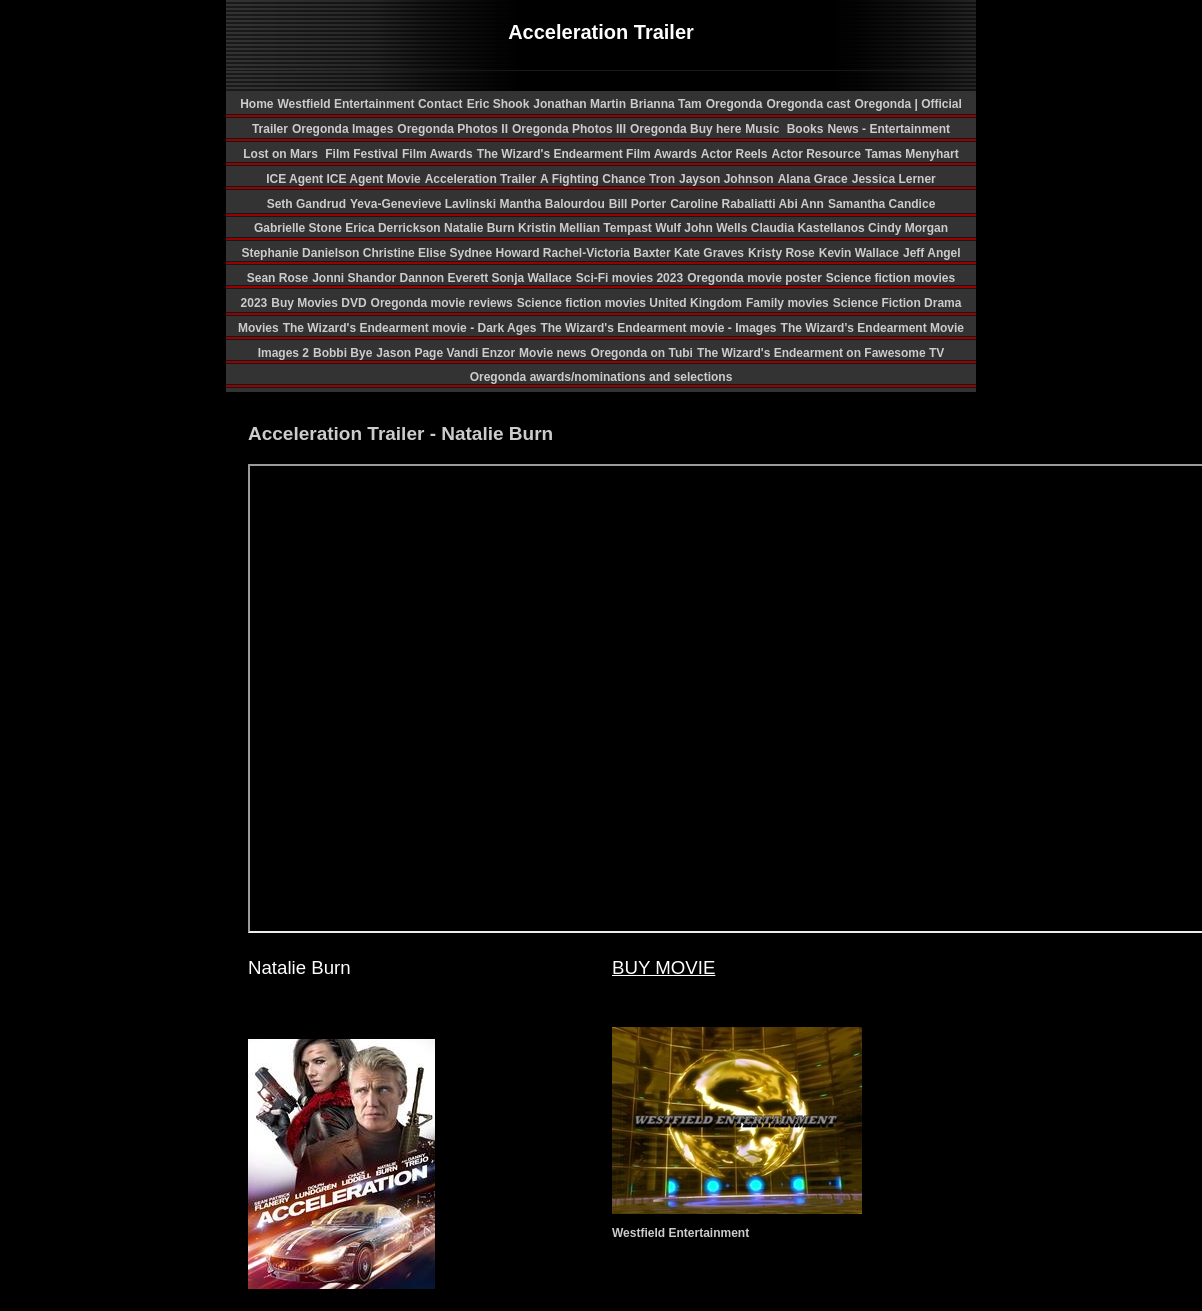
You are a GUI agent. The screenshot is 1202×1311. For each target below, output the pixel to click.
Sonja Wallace (531, 278)
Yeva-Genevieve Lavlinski (424, 204)
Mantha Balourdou (551, 204)
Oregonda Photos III (569, 129)
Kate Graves (709, 253)
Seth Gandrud (306, 204)
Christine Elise (406, 253)
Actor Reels (734, 154)
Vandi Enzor (480, 353)
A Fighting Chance (594, 179)
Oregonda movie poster (754, 278)
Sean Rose (277, 278)
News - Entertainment (888, 129)
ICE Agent (296, 179)
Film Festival (360, 154)
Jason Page (411, 353)
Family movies (787, 303)
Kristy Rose (781, 253)
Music (763, 129)
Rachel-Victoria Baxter (608, 253)
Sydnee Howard (495, 253)
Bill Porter (637, 204)
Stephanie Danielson (301, 253)
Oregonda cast (808, 104)
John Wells (717, 228)
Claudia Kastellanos (809, 228)
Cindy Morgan (908, 228)
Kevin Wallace (859, 253)
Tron (662, 179)
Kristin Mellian (560, 228)
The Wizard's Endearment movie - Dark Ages (410, 328)
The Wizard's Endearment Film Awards (587, 154)
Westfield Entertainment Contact (369, 104)
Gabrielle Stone (299, 228)
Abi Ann (801, 204)
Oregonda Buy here (685, 129)
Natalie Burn (481, 228)
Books (805, 129)
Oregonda (734, 104)
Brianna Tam (666, 104)
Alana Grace (813, 179)
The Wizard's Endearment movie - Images (658, 328)
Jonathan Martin (579, 104)
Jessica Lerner (894, 179)
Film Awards (437, 154)
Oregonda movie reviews (442, 303)
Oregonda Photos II (452, 129)
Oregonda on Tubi (641, 353)
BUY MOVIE (663, 967)
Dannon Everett (445, 278)
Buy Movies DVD (318, 303)
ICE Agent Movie (373, 179)
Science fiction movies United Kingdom (629, 303)
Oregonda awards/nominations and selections (601, 377)
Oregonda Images (342, 129)
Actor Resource (816, 154)
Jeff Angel (932, 253)
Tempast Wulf (643, 228)
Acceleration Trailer (480, 179)
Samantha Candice (881, 204)
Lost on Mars (280, 154)
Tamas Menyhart (912, 154)
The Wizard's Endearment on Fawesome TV (820, 353)
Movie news (552, 353)
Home (256, 104)
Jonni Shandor (355, 278)
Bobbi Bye (342, 353)
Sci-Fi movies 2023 (629, 278)
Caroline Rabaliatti (724, 204)
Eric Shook (498, 104)
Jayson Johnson (726, 179)
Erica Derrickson (394, 228)
